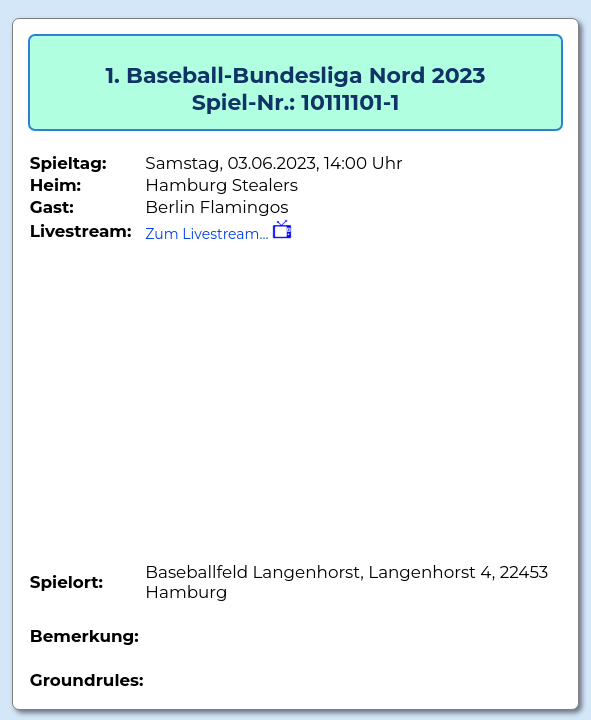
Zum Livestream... (218, 234)
